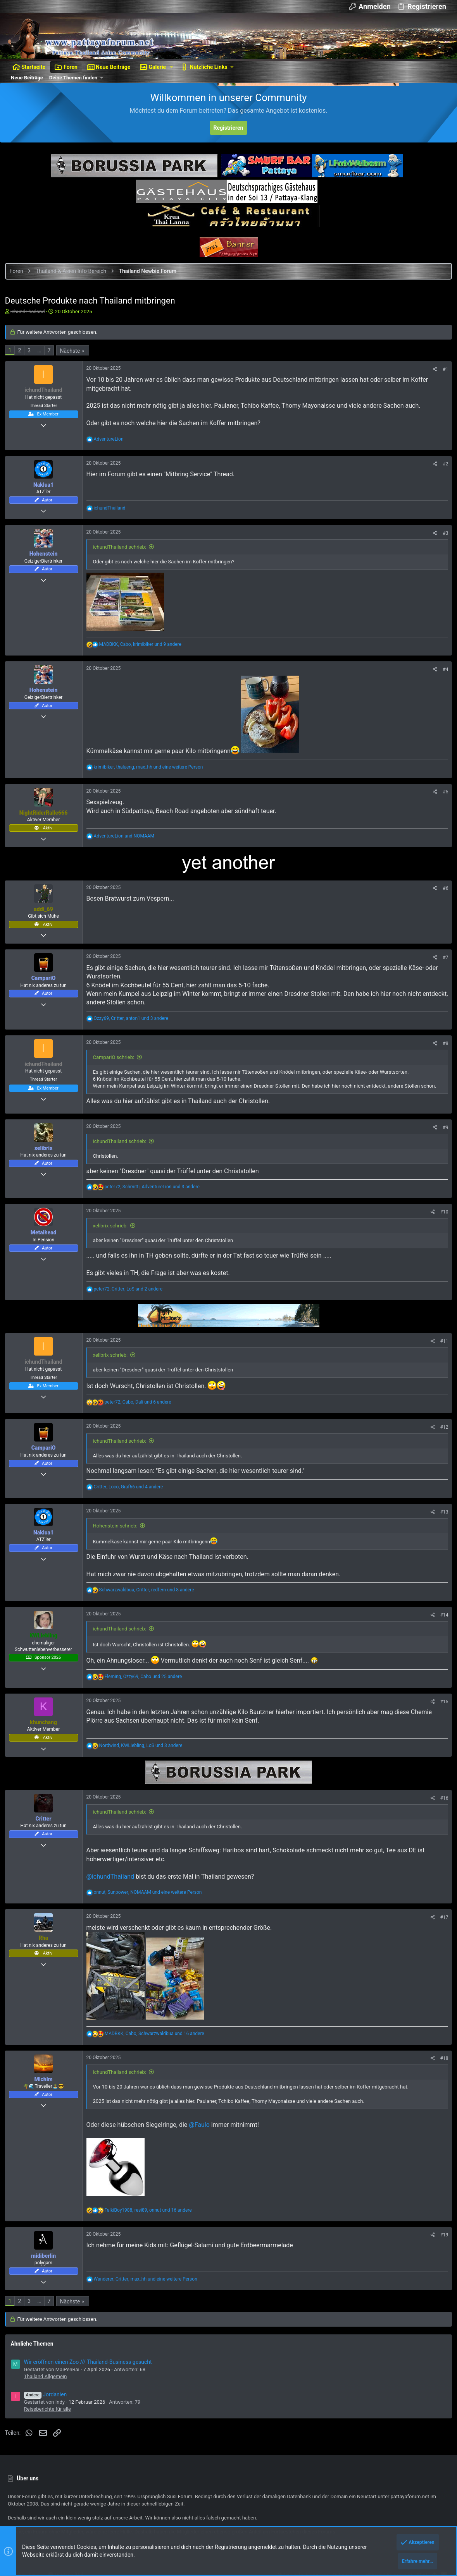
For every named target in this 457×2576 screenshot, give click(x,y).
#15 (441, 1727)
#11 (441, 1367)
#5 (442, 817)
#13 (441, 1537)
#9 (442, 1152)
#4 (442, 695)
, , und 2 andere (131, 1314)
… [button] (42, 376)
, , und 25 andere (146, 1701)
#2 (442, 489)
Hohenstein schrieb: (118, 1551)
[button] (171, 67)
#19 (441, 2260)
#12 (441, 1452)
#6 (442, 913)
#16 (441, 1823)
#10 (441, 1237)
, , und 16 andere (157, 2058)
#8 (442, 1068)
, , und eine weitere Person (151, 792)
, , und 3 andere (134, 1043)
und (127, 861)
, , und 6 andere (140, 1427)
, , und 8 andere (149, 1615)
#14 (441, 1640)
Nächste (73, 376)
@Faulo (202, 2150)
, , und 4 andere (131, 1512)
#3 (442, 558)
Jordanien (48, 2419)
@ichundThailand (113, 1901)
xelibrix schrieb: (113, 1251)
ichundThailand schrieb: (122, 572)
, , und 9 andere (143, 670)
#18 (441, 2084)
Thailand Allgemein (48, 2402)
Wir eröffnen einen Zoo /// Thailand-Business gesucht (91, 2387)
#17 (441, 1942)
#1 (442, 395)
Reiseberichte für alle (50, 2434)
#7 (442, 982)
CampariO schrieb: (116, 1082)
